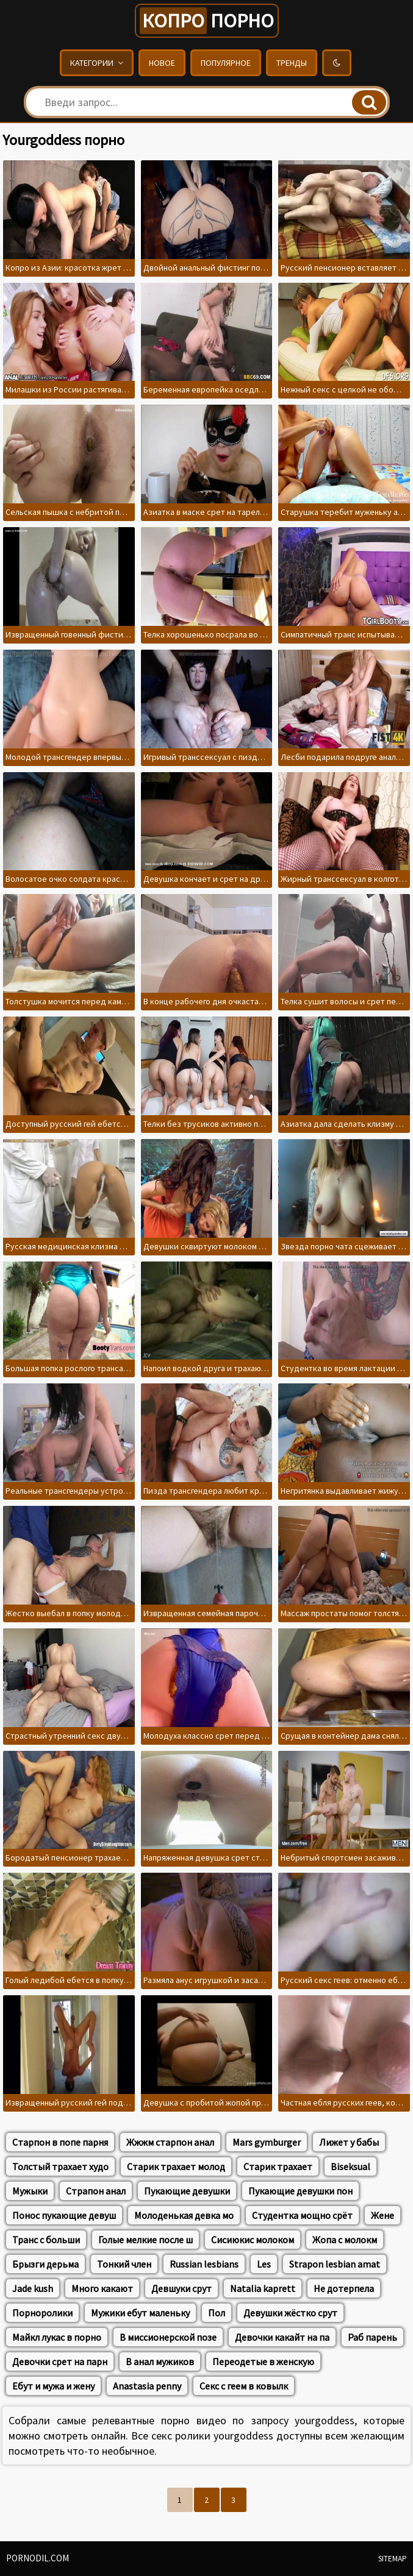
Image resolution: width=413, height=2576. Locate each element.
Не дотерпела (344, 2288)
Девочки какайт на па (282, 2337)
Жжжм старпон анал (170, 2142)
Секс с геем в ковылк (243, 2386)
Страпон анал (96, 2191)
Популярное (226, 62)
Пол (216, 2313)
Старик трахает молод (176, 2166)
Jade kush (32, 2288)
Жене (382, 2215)
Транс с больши (46, 2240)
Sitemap (392, 2558)
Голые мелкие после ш (145, 2240)
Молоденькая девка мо (184, 2215)
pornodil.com (37, 2558)
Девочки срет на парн (59, 2361)
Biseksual (350, 2166)
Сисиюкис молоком (252, 2240)
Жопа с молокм (344, 2240)
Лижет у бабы (349, 2142)
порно (207, 20)
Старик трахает (277, 2166)
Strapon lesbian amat (334, 2264)
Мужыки (30, 2191)
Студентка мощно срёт (302, 2215)
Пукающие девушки (187, 2191)
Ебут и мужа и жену (53, 2386)
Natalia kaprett (262, 2288)
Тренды (291, 62)
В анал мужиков (160, 2361)
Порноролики (42, 2313)
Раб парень (372, 2337)
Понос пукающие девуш (64, 2215)
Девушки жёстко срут (290, 2313)
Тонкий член (124, 2264)
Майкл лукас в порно (56, 2337)
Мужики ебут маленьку (140, 2313)
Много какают (102, 2288)
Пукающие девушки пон (300, 2191)
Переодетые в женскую (263, 2361)
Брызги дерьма (45, 2264)
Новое (162, 62)
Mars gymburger (266, 2142)
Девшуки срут (181, 2288)
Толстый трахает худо (60, 2166)
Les (264, 2264)
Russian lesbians (204, 2264)
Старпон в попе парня (60, 2142)
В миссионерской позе (168, 2337)
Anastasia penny (147, 2386)
